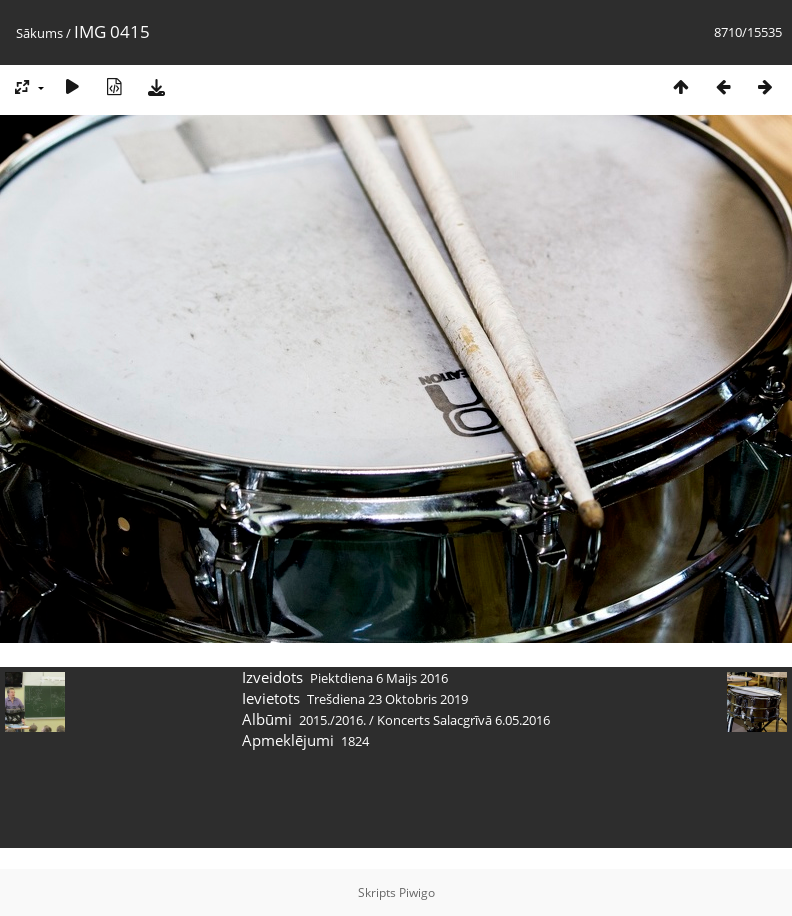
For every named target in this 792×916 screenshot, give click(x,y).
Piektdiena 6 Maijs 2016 (379, 678)
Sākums (39, 33)
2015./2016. (332, 720)
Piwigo (417, 892)
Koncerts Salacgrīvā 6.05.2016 (463, 720)
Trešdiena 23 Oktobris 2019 (387, 699)
